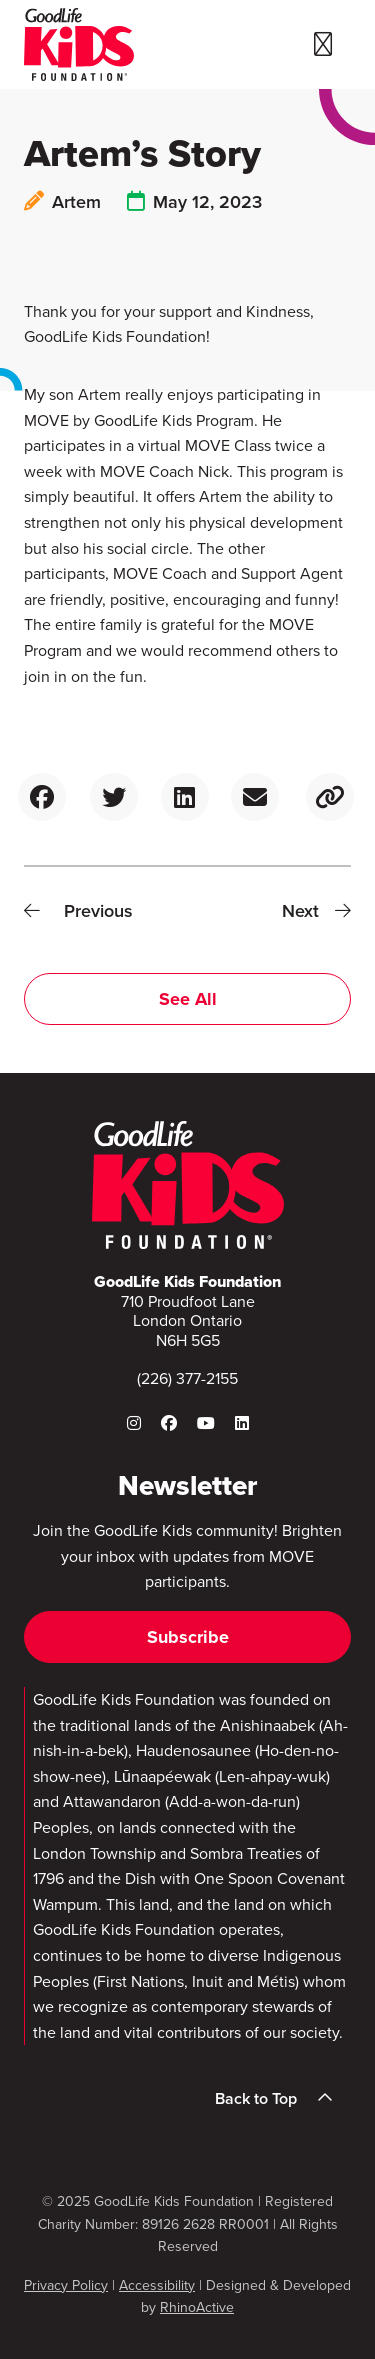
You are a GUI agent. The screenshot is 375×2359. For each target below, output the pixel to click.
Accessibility (157, 2285)
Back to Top (280, 2098)
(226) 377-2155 (187, 1378)
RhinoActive (197, 2307)
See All (188, 999)
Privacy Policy (66, 2285)
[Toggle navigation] (323, 45)
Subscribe (188, 1637)
